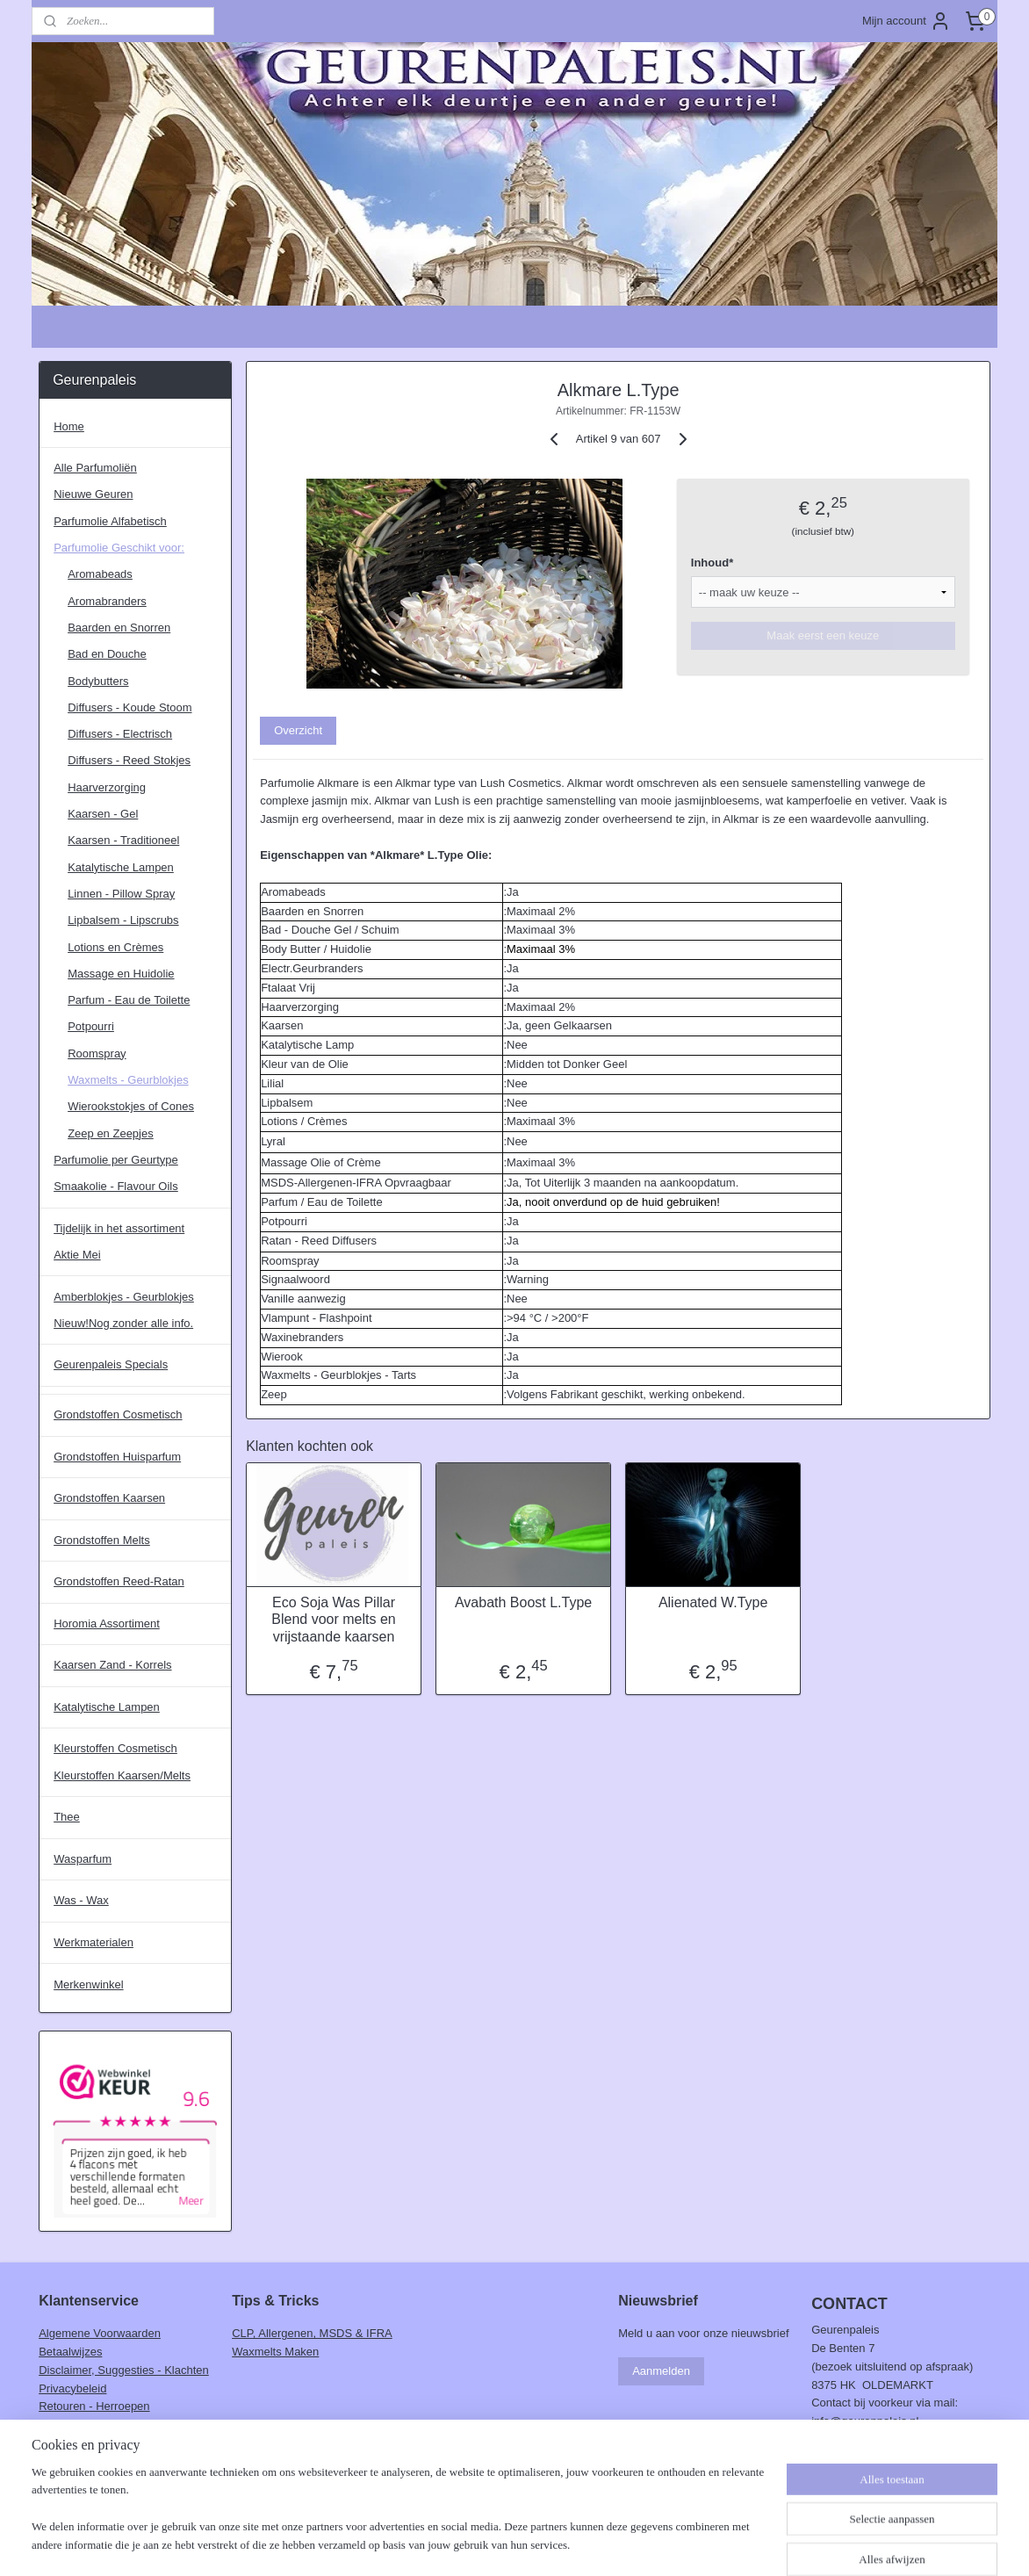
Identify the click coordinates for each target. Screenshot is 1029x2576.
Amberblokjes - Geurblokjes (124, 1296)
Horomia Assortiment (107, 1623)
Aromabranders (107, 601)
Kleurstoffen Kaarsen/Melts (122, 1775)
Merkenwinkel (88, 1984)
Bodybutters (98, 681)
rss (491, 2543)
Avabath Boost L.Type (523, 1602)
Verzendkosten (76, 2424)
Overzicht (298, 730)
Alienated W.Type (713, 1602)
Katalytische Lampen (121, 867)
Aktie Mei (77, 1254)
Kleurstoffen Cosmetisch (115, 1748)
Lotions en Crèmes (115, 947)
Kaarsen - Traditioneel (123, 840)
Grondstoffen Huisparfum (117, 1456)
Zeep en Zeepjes (111, 1133)
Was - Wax (81, 1900)
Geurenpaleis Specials (111, 1364)
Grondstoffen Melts (102, 1540)
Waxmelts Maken (275, 2351)
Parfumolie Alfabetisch (110, 521)
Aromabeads (100, 574)
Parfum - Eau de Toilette (129, 1000)
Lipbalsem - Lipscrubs (123, 920)
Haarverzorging (107, 787)
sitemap (460, 2543)
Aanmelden (661, 2371)
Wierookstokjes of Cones (131, 1106)
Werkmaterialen (93, 1942)
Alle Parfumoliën (95, 467)
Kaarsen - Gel (103, 813)
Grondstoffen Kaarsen (109, 1497)
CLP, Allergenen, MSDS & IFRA (312, 2333)
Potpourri (91, 1026)
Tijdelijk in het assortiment (119, 1228)
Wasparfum (83, 1858)
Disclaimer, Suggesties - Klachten (124, 2370)
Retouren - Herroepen (94, 2406)
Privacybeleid (72, 2388)
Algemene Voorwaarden (100, 2333)
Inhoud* (712, 562)
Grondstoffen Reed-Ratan (119, 1581)
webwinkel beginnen (548, 2543)
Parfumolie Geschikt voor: (119, 547)
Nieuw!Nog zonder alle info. (123, 1323)
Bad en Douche (107, 653)
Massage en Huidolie (121, 973)
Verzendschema (79, 2443)
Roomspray (97, 1053)
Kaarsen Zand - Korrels (112, 1664)
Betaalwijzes (70, 2351)
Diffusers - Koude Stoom (129, 707)
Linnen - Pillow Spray (121, 893)
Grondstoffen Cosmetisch (118, 1414)
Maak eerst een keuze (822, 635)
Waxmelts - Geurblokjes (128, 1079)
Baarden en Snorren (119, 627)
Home (69, 426)
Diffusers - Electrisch (120, 733)
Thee (67, 1816)
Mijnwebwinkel (684, 2543)
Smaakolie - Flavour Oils (116, 1186)
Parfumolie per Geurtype (116, 1159)
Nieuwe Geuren (93, 494)
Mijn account (906, 21)
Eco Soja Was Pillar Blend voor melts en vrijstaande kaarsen (333, 1619)
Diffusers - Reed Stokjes (129, 760)
